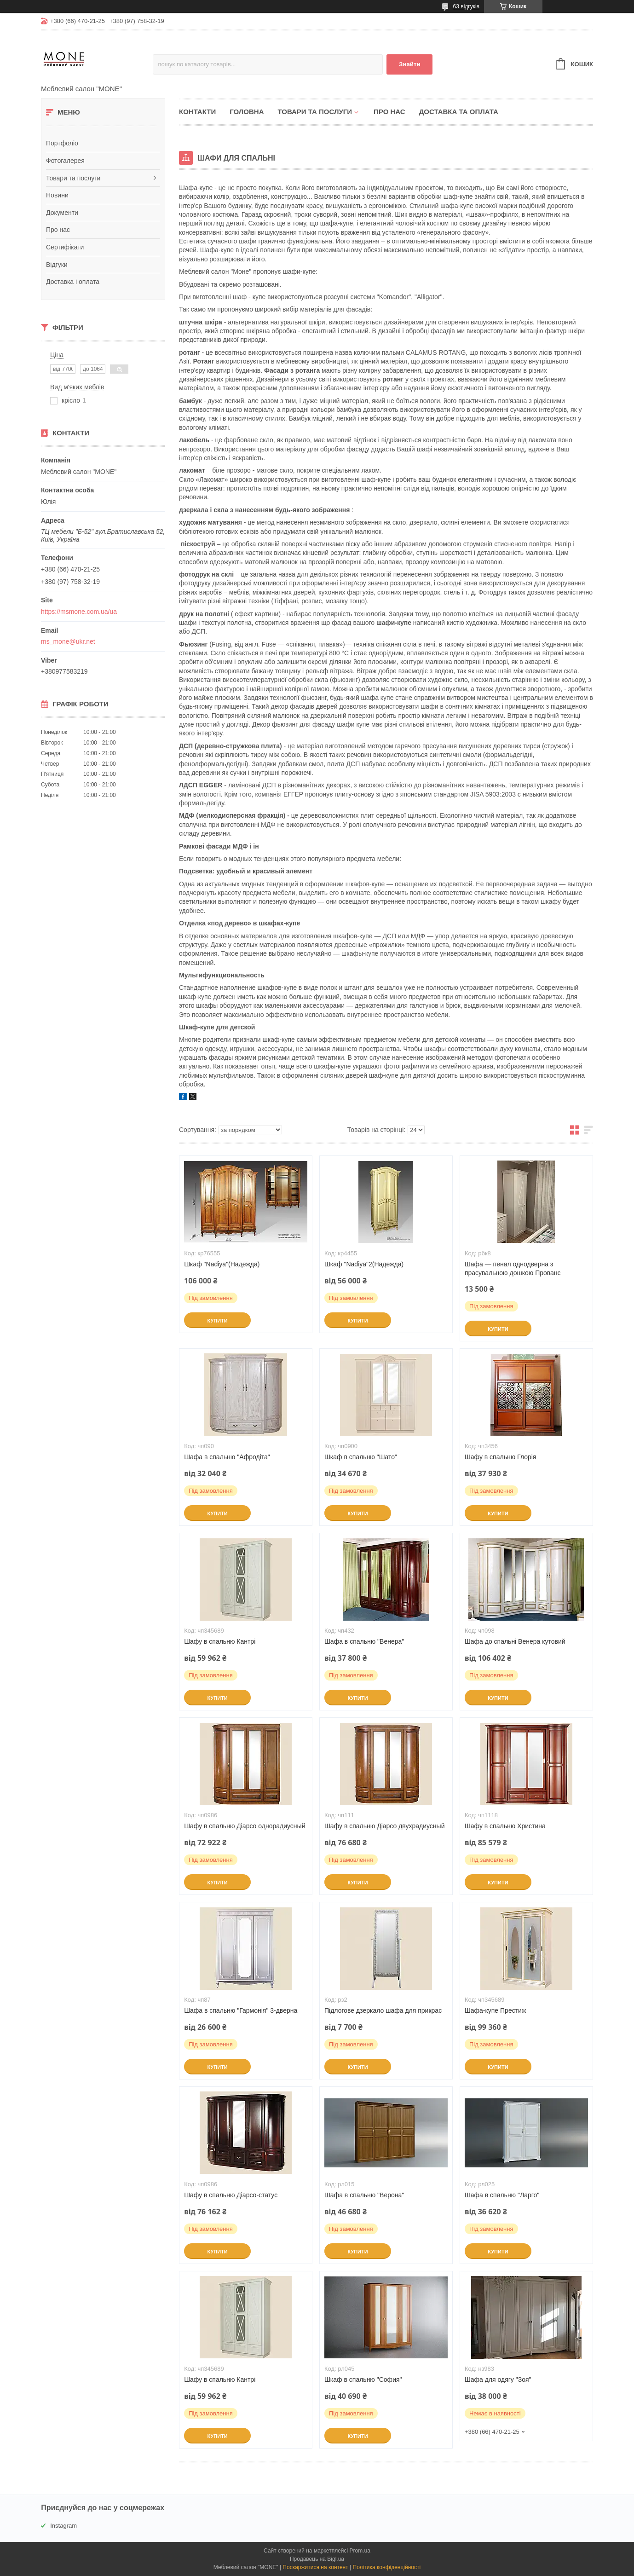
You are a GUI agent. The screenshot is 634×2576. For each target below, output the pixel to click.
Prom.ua (360, 2550)
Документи (62, 212)
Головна (247, 111)
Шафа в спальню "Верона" (364, 2195)
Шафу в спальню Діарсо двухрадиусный (384, 1826)
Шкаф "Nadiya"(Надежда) (221, 1264)
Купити (217, 1320)
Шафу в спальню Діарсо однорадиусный (244, 1826)
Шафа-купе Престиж (495, 2010)
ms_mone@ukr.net (68, 641)
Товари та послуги (73, 178)
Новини (57, 195)
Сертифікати (65, 247)
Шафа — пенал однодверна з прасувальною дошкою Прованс (513, 1268)
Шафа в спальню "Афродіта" (227, 1457)
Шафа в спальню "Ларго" (502, 2195)
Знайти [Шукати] (410, 64)
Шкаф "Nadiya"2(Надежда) (363, 1264)
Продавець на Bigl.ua (317, 2559)
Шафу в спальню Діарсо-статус (230, 2195)
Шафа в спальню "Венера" (364, 1641)
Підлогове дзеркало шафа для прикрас (383, 2010)
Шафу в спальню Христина (505, 1826)
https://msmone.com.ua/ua (79, 611)
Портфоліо (62, 143)
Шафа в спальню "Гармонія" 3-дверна (240, 2010)
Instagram (63, 2525)
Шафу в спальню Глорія (500, 1457)
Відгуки (57, 264)
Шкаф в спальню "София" (363, 2379)
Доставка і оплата (72, 281)
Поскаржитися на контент (315, 2567)
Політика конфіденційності (387, 2567)
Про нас (58, 229)
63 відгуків (466, 6)
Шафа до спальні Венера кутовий (515, 1641)
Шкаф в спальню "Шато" (360, 1457)
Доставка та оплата (458, 111)
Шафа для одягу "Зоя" (498, 2379)
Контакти (197, 111)
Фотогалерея (65, 160)
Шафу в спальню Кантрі (219, 1641)
